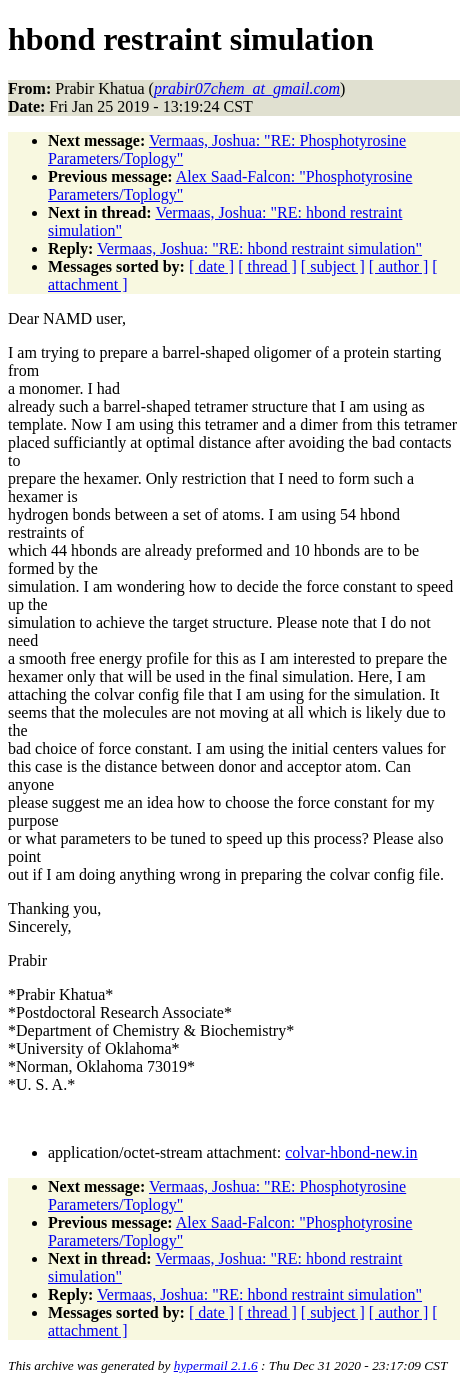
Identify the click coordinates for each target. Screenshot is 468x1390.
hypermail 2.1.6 (216, 1365)
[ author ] (399, 266)
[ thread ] (267, 266)
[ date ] (211, 266)
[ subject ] (333, 266)
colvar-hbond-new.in (351, 1152)
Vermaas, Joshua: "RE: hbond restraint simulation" (259, 248)
